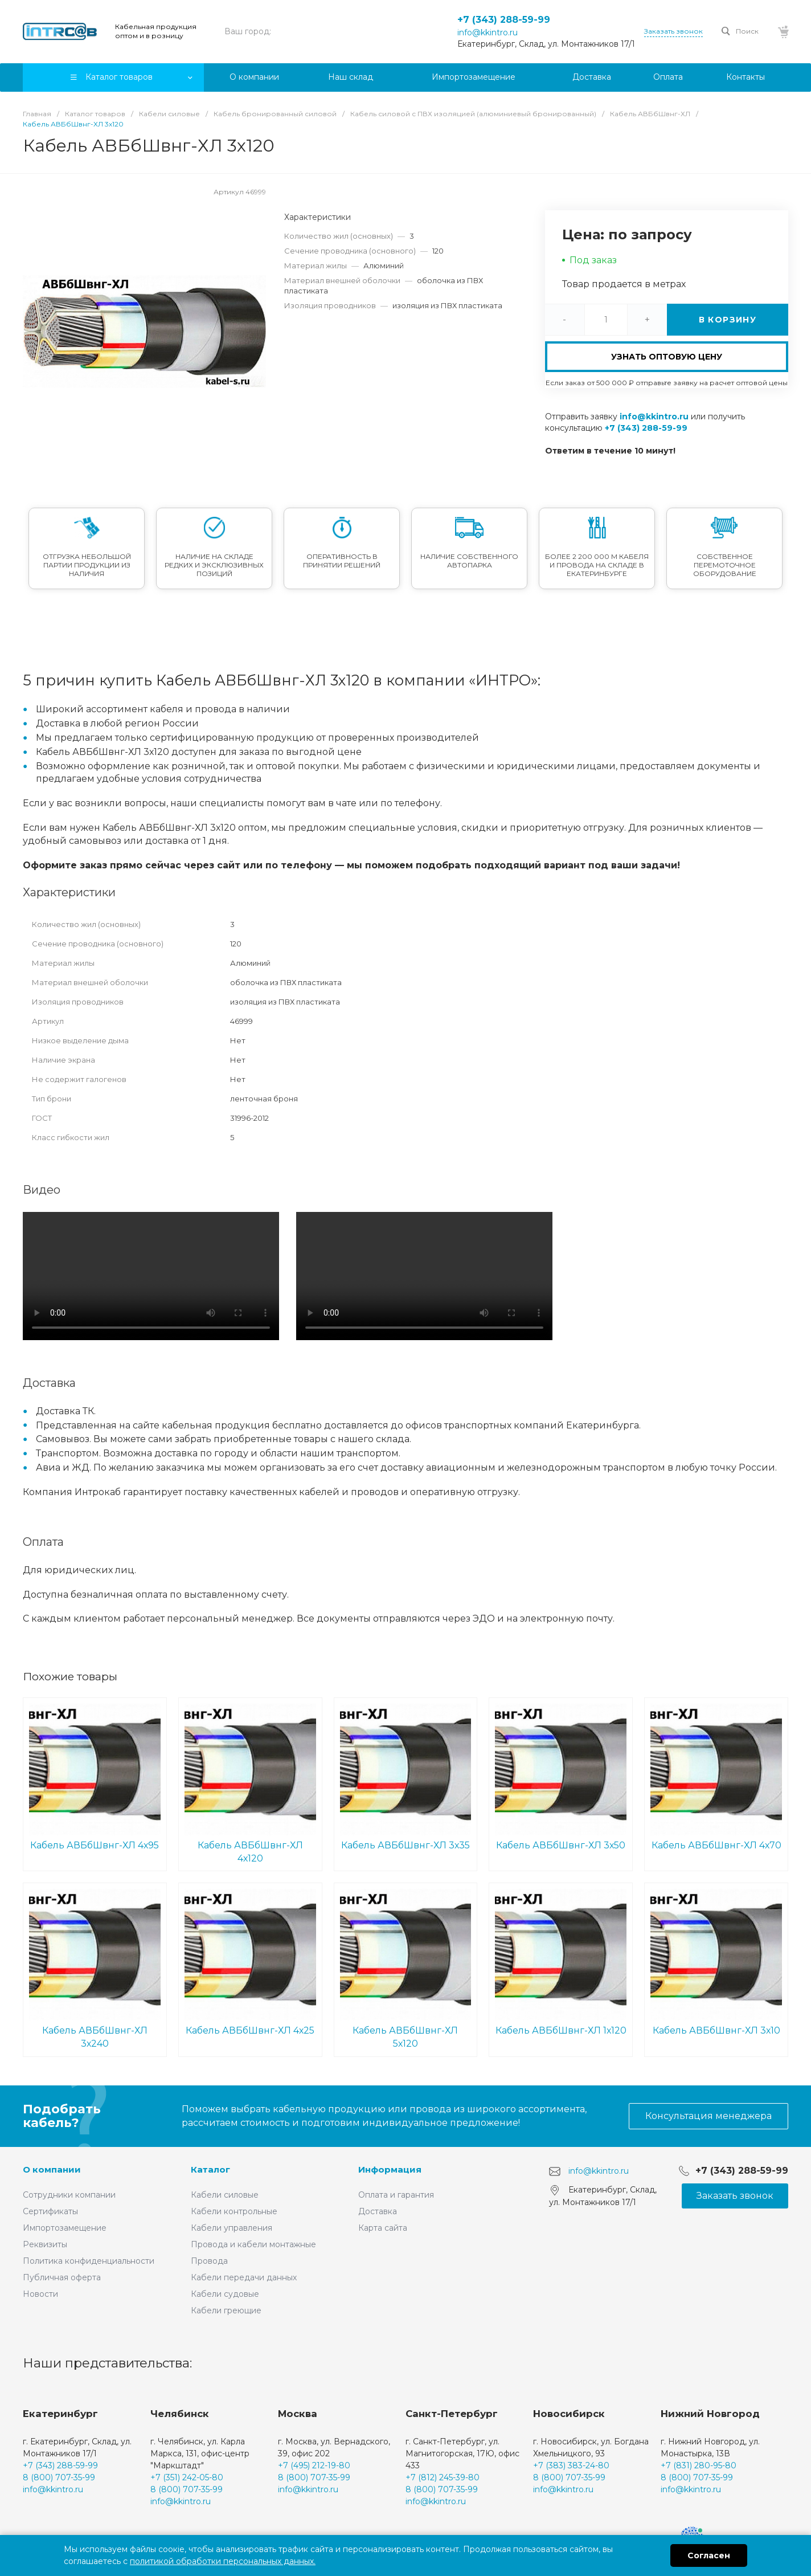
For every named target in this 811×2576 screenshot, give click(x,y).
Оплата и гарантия (396, 2195)
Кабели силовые (225, 2195)
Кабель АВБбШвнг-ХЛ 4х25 (250, 1962)
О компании (52, 2169)
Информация (389, 2169)
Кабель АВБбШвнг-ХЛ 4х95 (95, 1777)
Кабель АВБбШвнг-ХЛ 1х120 (560, 1962)
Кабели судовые (225, 2294)
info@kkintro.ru (487, 32)
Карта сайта (382, 2228)
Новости (40, 2294)
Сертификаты (50, 2211)
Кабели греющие (226, 2310)
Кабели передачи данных (244, 2277)
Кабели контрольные (234, 2211)
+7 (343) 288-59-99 (503, 19)
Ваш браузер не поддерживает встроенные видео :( (151, 1276)
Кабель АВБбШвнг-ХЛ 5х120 (406, 1968)
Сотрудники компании (69, 2195)
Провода (209, 2261)
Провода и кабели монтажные (253, 2244)
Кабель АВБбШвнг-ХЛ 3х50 (560, 1777)
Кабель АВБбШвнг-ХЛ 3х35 (406, 1777)
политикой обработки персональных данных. (223, 2561)
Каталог (210, 2169)
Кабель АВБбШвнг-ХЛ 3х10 (716, 1962)
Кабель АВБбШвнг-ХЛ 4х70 (716, 1777)
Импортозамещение (65, 2228)
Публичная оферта (62, 2277)
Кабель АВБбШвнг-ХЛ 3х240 (95, 1968)
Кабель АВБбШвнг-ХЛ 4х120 (250, 1783)
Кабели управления (231, 2228)
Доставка (377, 2211)
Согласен (708, 2555)
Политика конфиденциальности (88, 2261)
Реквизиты (45, 2244)
